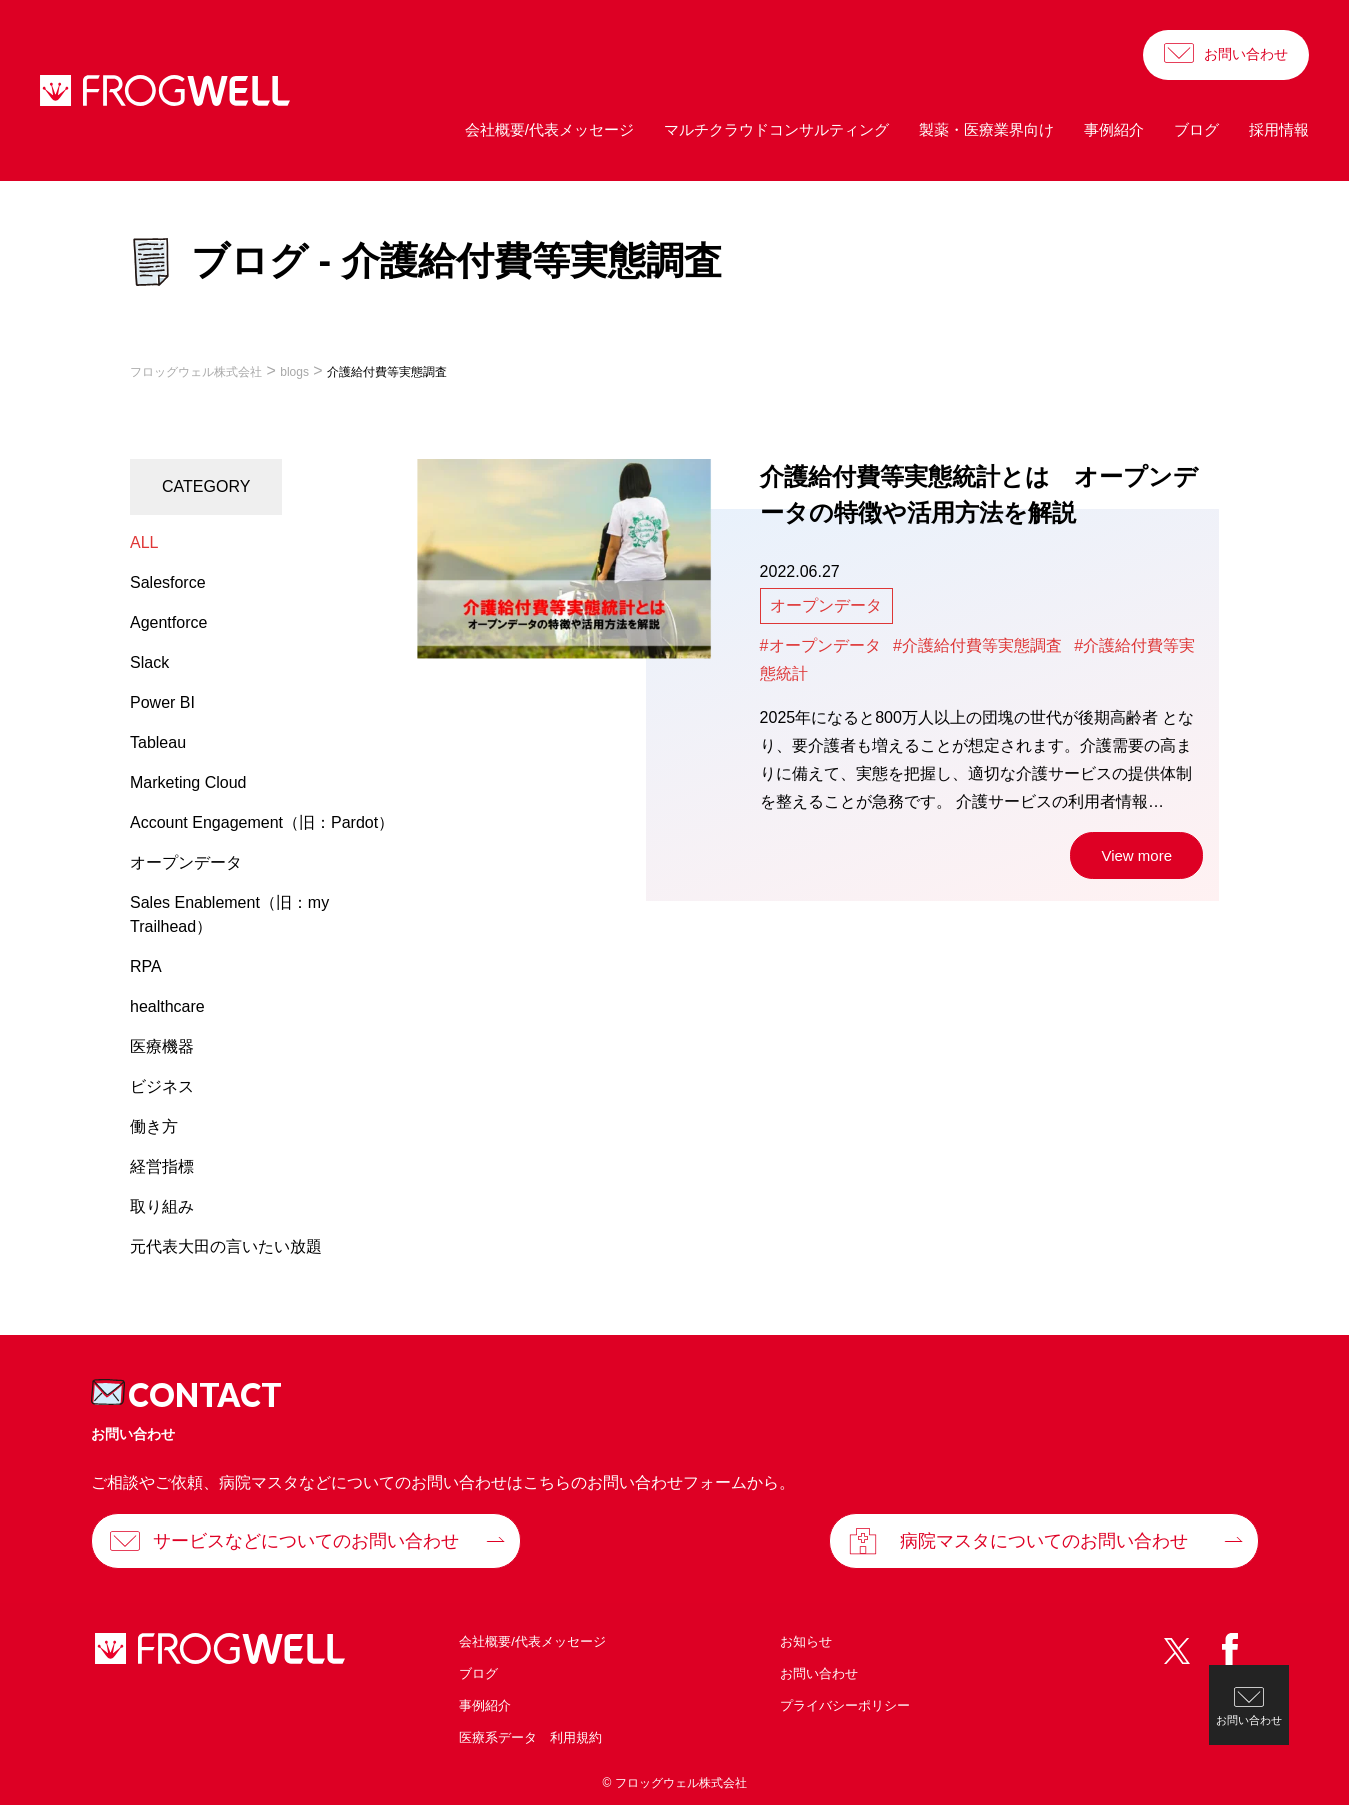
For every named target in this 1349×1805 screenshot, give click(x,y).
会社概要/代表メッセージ (549, 129)
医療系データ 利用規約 (530, 1737)
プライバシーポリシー (845, 1705)
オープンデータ (826, 605)
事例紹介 (1114, 129)
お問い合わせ (1246, 54)
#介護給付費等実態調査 (977, 645)
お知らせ (806, 1641)
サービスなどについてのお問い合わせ (306, 1541)
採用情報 (1279, 129)
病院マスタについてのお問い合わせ (1044, 1541)
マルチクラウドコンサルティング (776, 129)
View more (1136, 855)
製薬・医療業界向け (986, 129)
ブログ (1196, 129)
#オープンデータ (820, 645)
